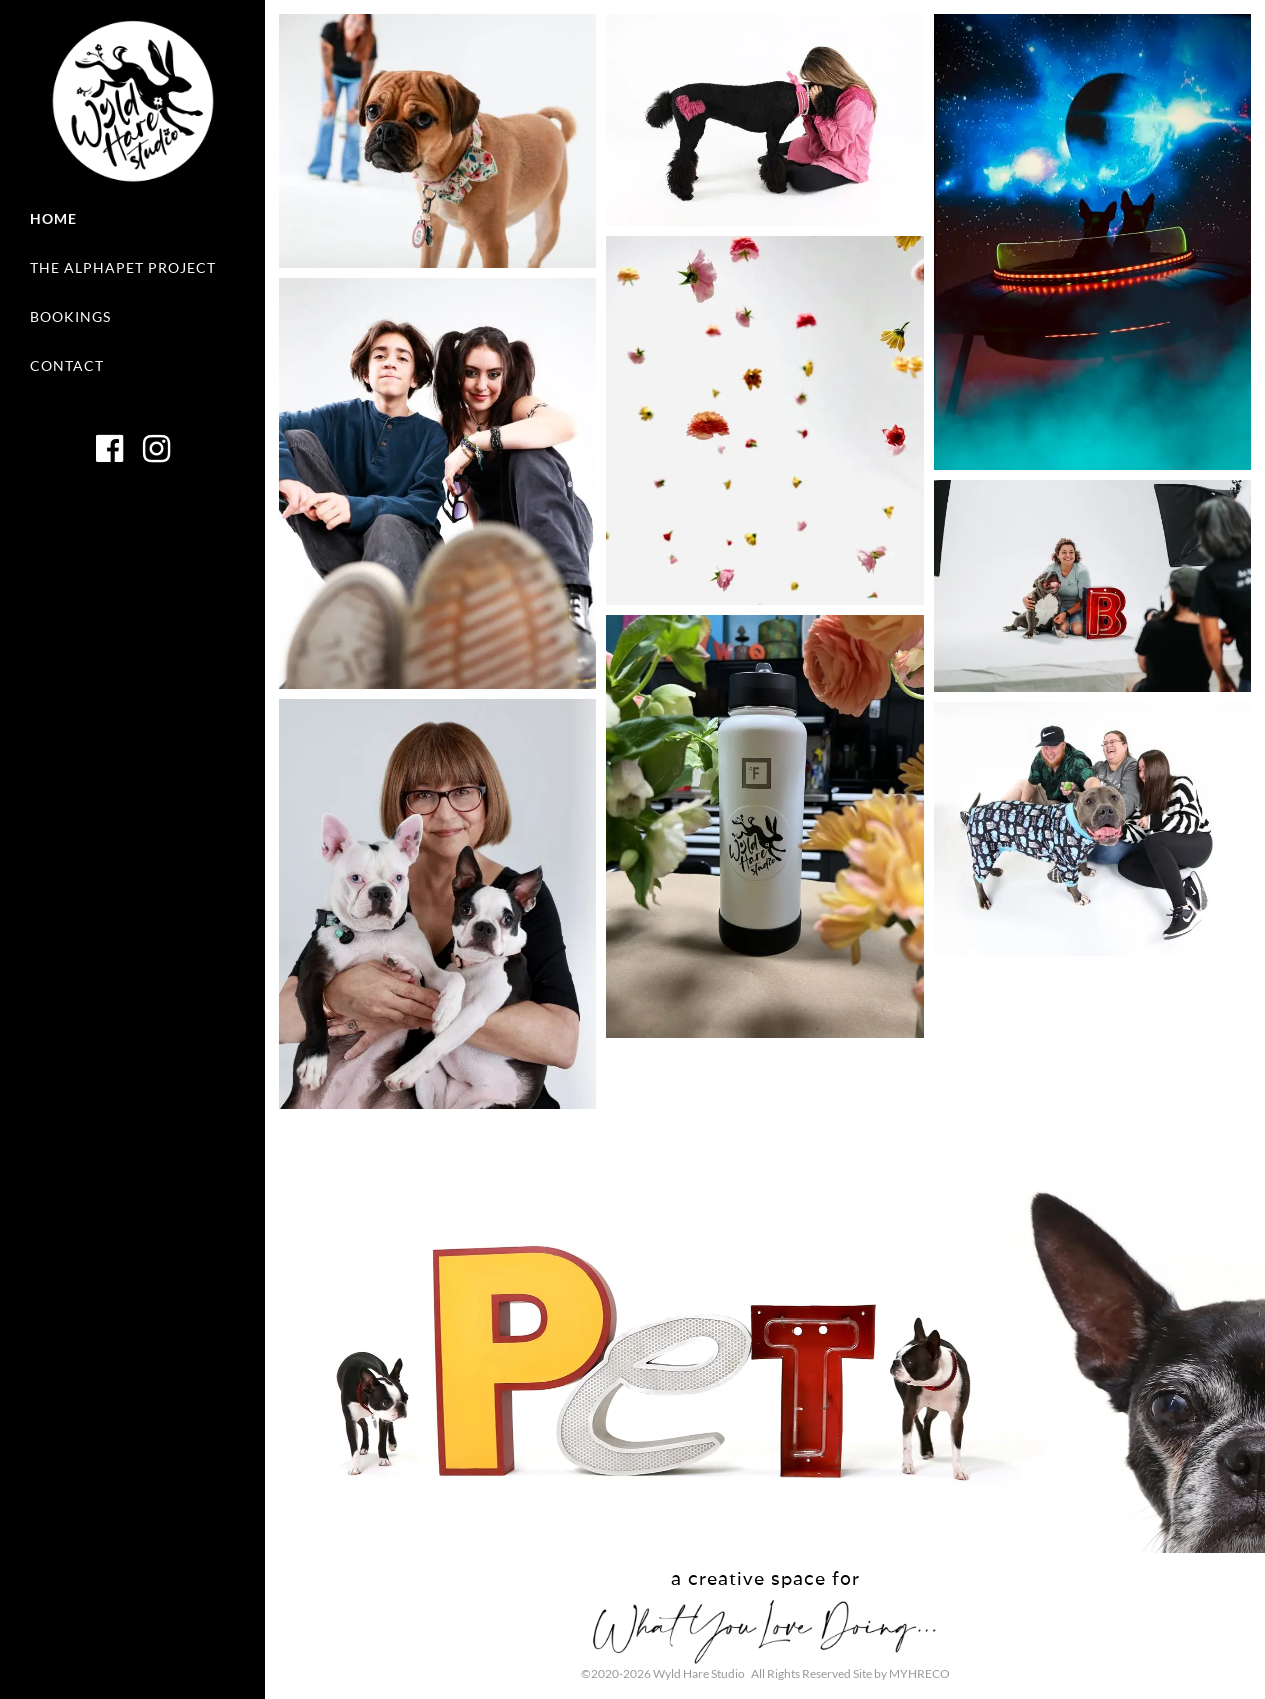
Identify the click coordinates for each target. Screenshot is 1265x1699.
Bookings (70, 316)
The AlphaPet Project (123, 267)
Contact (67, 365)
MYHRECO (919, 1673)
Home (53, 218)
